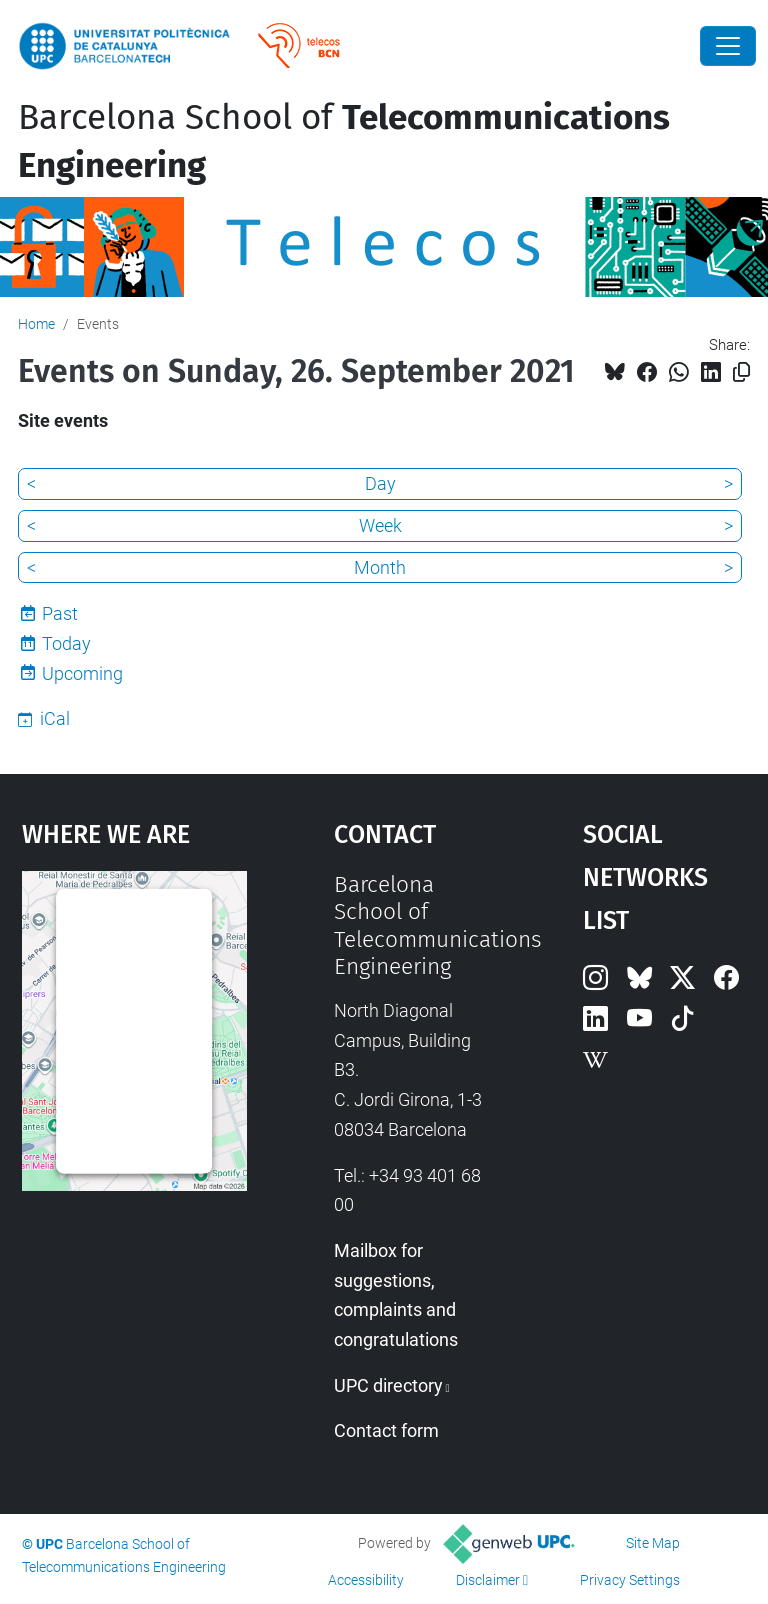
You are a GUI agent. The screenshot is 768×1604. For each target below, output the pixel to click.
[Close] (728, 46)
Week (380, 525)
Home (36, 324)
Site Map (653, 1543)
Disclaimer (488, 1580)
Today (66, 643)
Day (380, 483)
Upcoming (82, 673)
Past (60, 613)
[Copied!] (741, 372)
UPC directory (388, 1385)
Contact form (386, 1430)
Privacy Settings (630, 1580)
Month (380, 567)
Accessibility (366, 1580)
